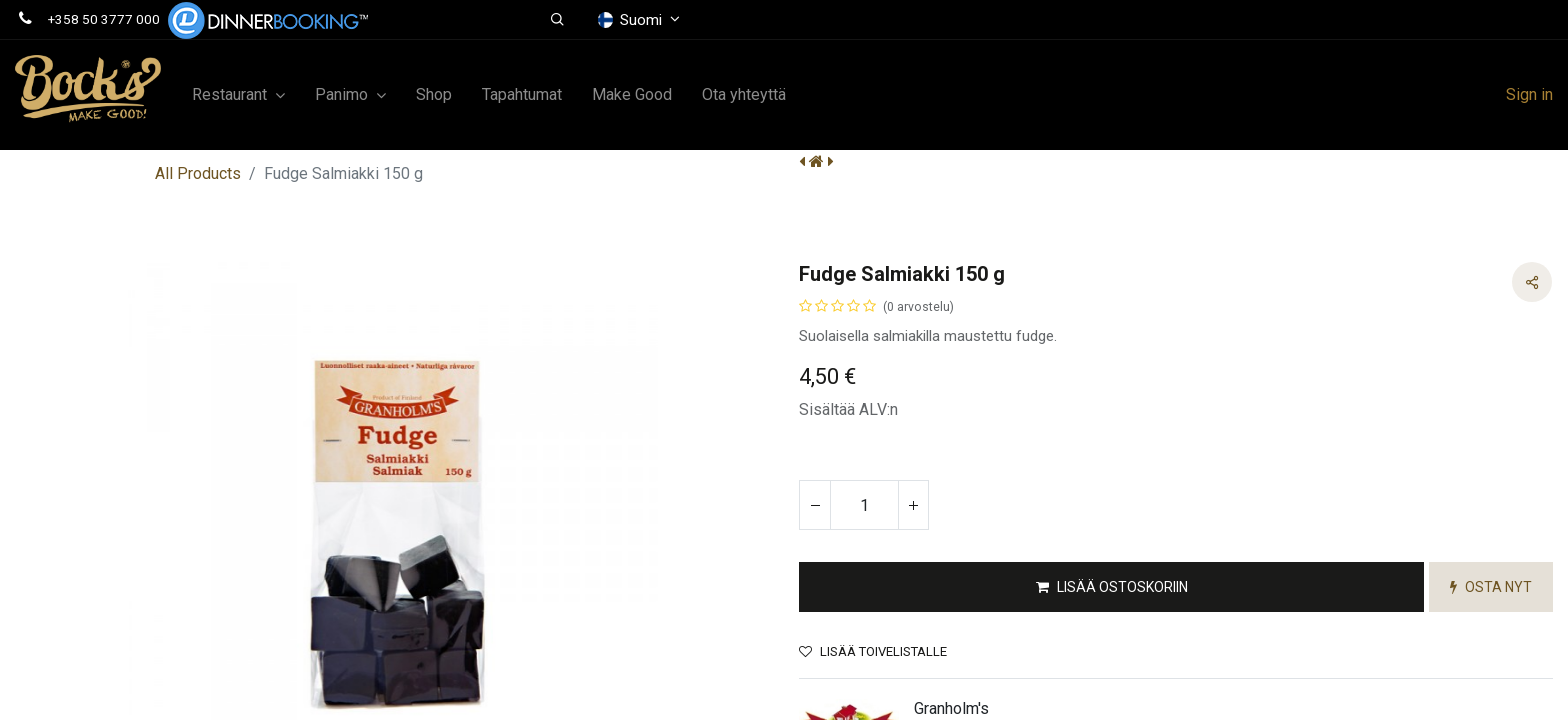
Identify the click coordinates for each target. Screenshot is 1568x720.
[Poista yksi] (815, 505)
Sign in (1529, 94)
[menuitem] (434, 95)
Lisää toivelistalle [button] (873, 651)
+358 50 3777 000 (104, 19)
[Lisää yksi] (913, 505)
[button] (558, 20)
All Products (198, 173)
